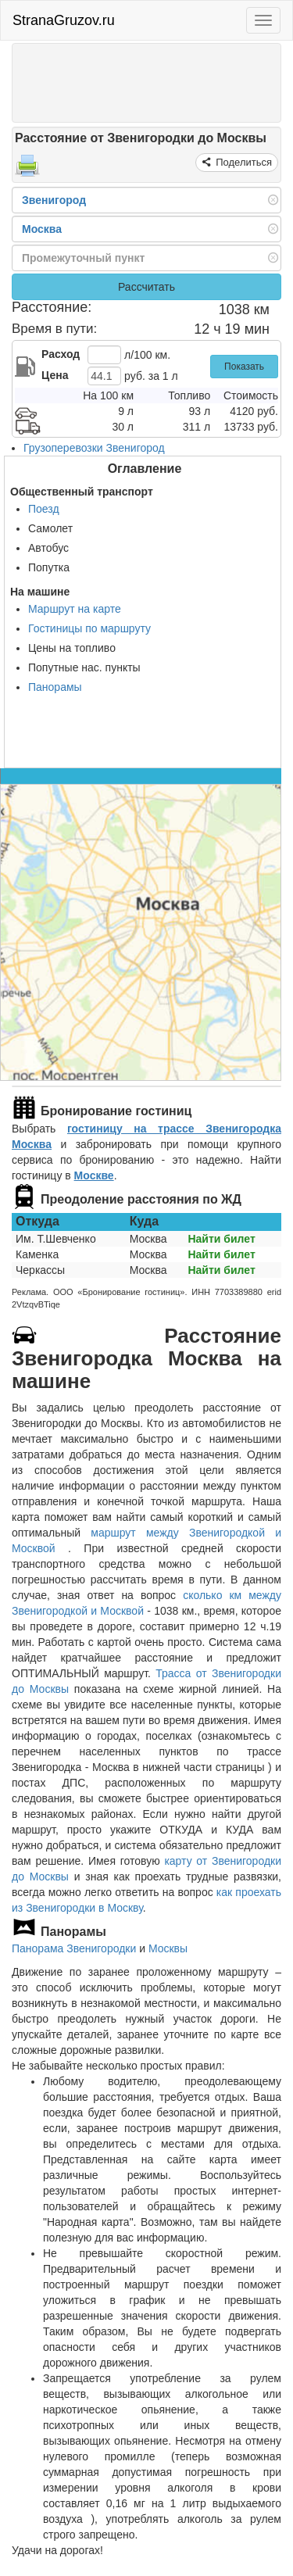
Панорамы (55, 687)
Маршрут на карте (74, 609)
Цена (54, 375)
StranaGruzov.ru (64, 20)
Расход (60, 354)
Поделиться (242, 162)
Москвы (168, 1948)
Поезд (43, 509)
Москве (94, 1175)
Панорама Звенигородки (74, 1948)
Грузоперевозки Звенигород (94, 448)
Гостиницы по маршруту (89, 628)
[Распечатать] (27, 170)
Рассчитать (146, 287)
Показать (244, 366)
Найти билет (221, 1239)
